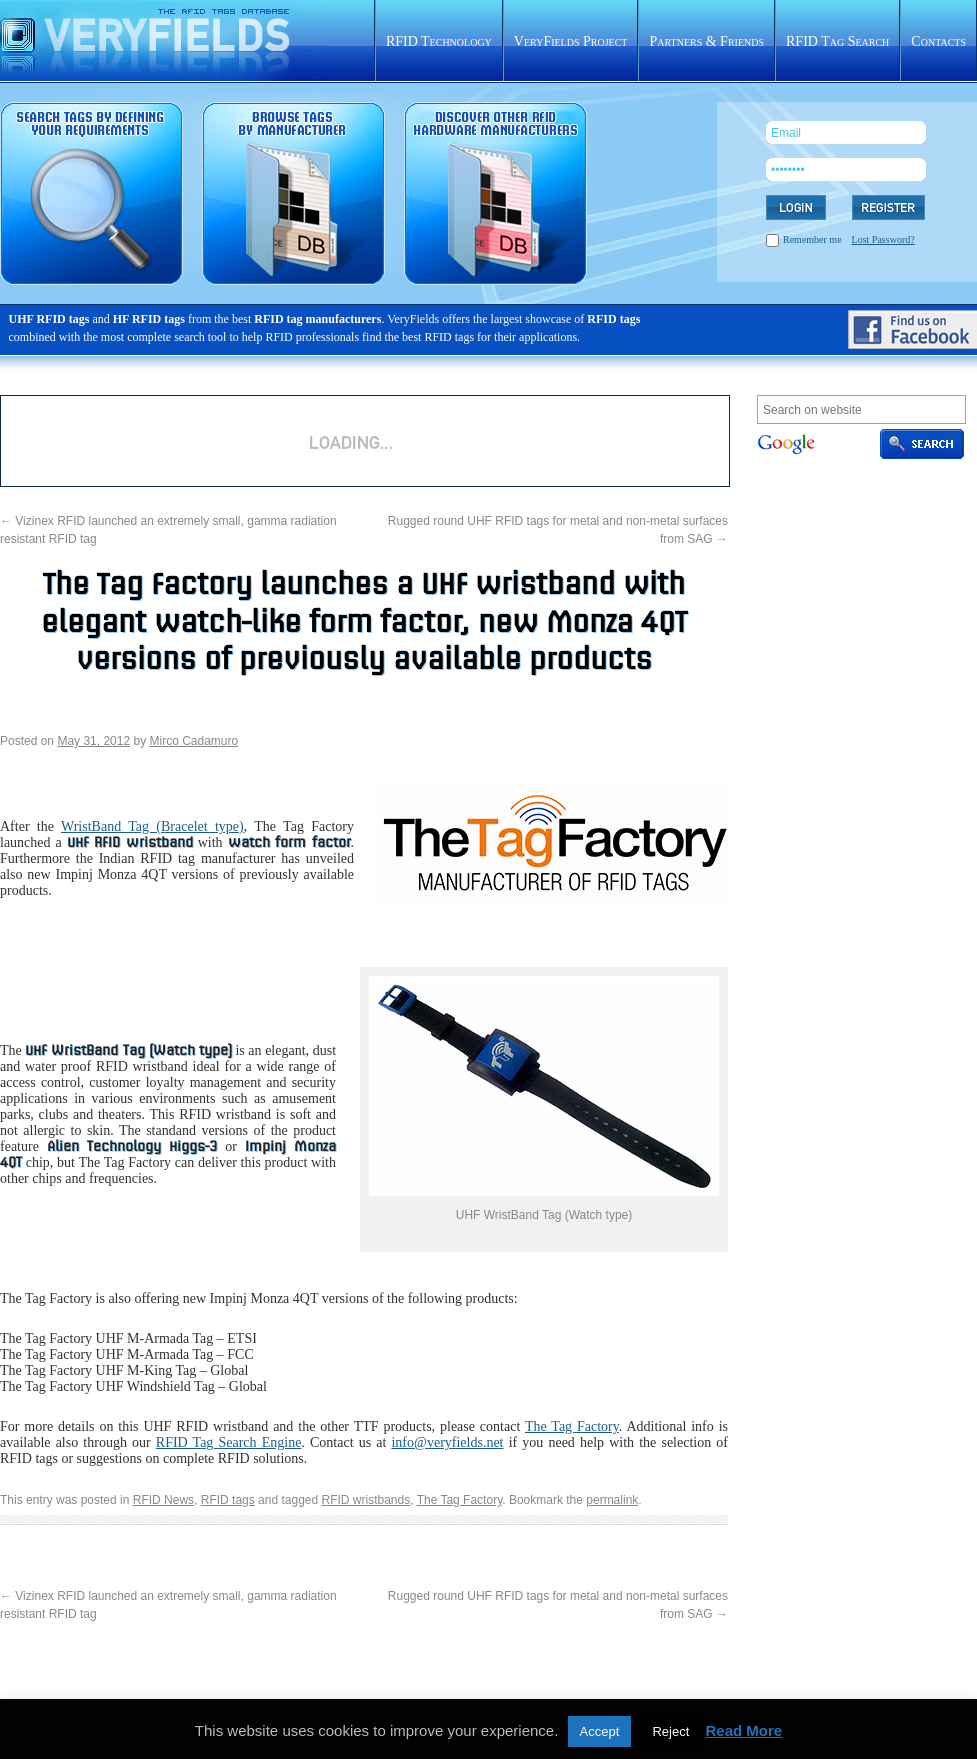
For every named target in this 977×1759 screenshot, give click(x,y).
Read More (743, 1730)
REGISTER (888, 207)
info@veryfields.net (447, 1442)
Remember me (812, 239)
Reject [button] (670, 1731)
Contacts (938, 41)
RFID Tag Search (837, 41)
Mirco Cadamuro (193, 741)
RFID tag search (91, 193)
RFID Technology (439, 41)
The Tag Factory (572, 1426)
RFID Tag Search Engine (229, 1442)
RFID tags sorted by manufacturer (293, 193)
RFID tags (228, 1500)
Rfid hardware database (495, 193)
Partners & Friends (706, 41)
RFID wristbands (366, 1500)
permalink (612, 1500)
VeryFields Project (571, 41)
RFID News (163, 1500)
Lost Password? (883, 239)
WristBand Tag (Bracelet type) (152, 826)
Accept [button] (600, 1731)
